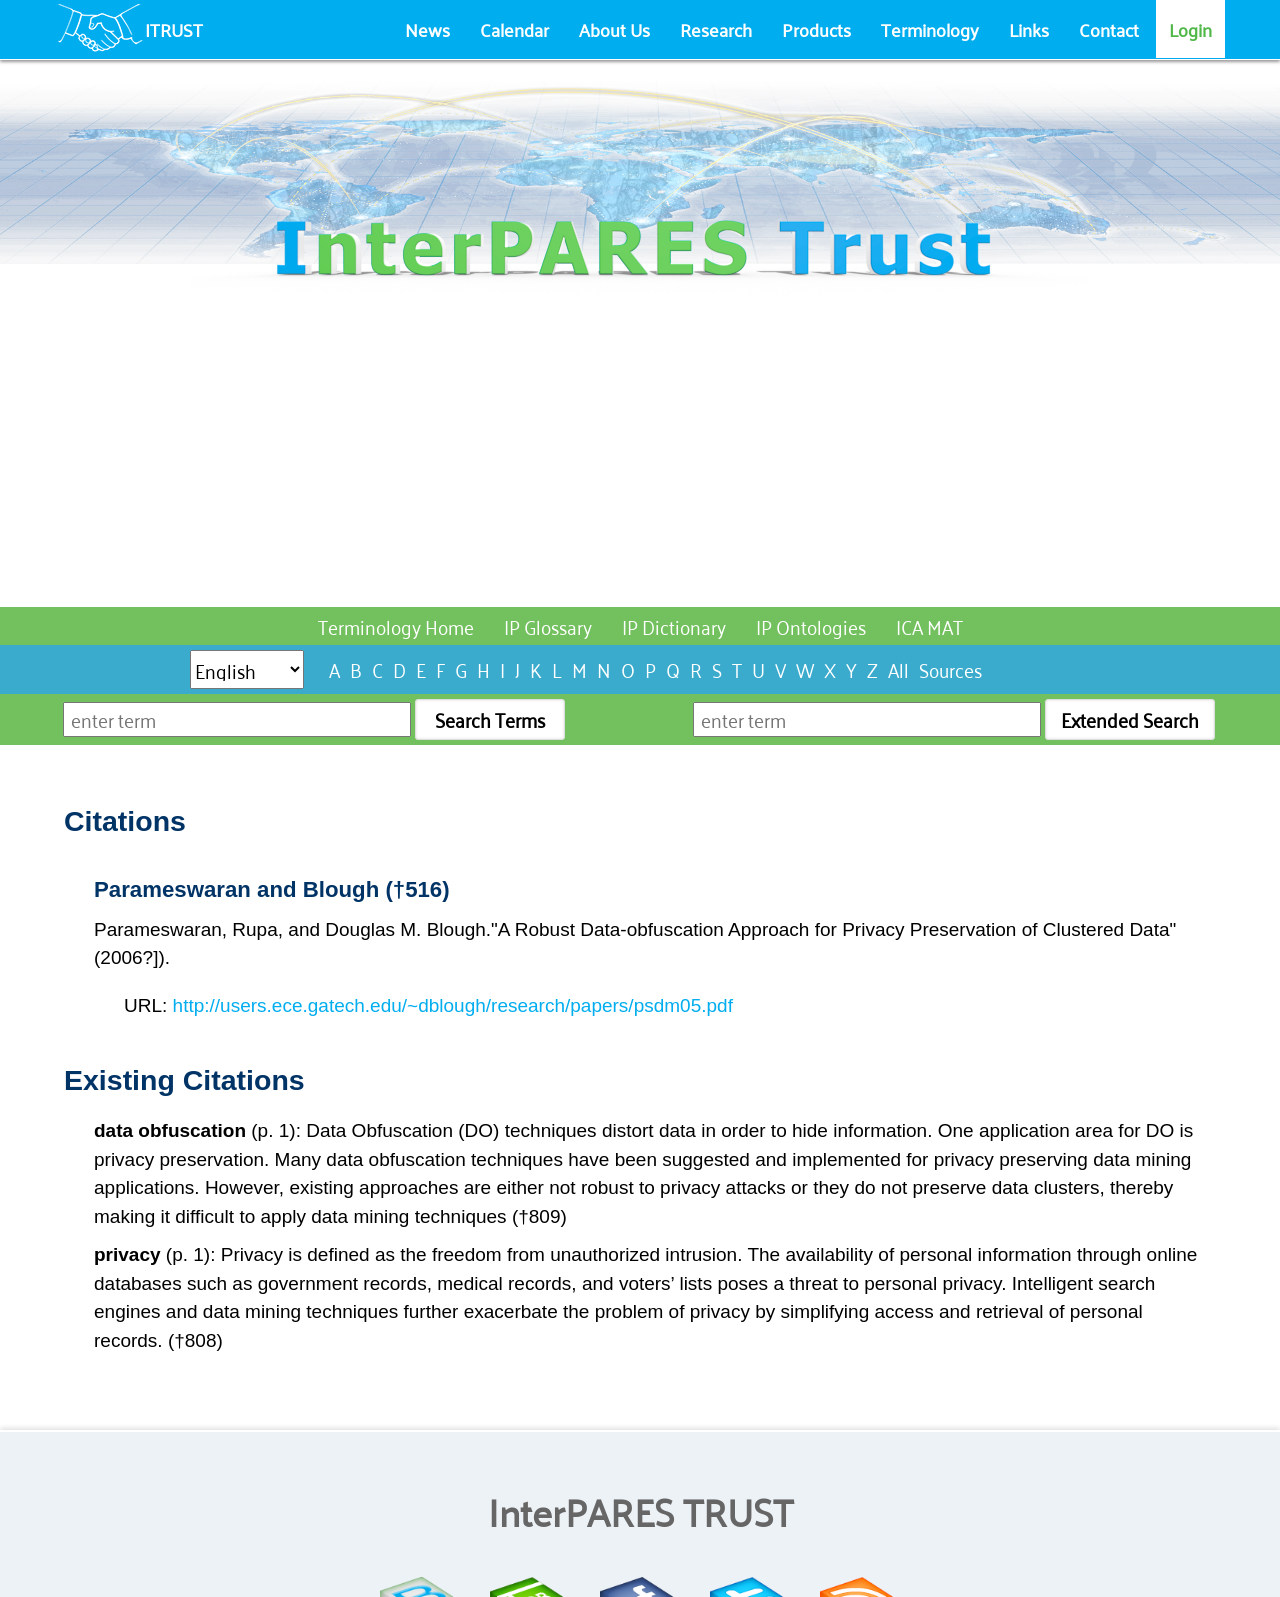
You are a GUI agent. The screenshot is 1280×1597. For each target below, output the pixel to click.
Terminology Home (396, 625)
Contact (1109, 29)
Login (1190, 29)
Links (1029, 29)
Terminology (930, 29)
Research (716, 29)
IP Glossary (548, 625)
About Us (614, 29)
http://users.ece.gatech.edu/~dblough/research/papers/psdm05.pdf (453, 1005)
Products (816, 29)
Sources (950, 668)
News (427, 29)
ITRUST (174, 29)
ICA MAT (929, 625)
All (898, 668)
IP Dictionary (674, 625)
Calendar (514, 29)
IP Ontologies (811, 625)
